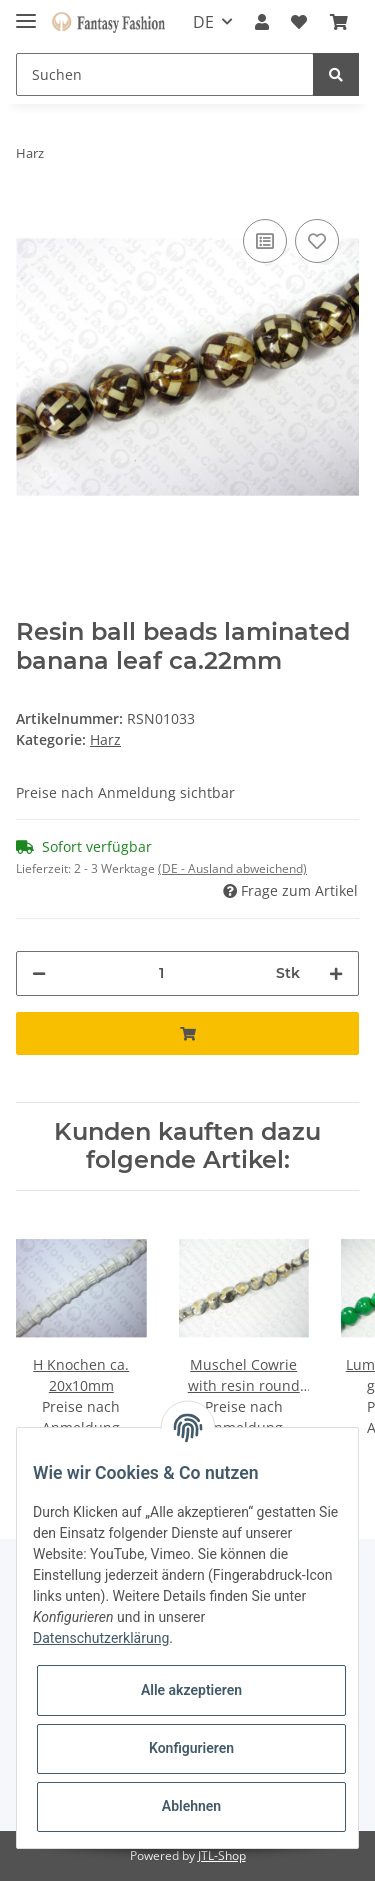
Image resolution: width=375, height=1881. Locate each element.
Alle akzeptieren (191, 1690)
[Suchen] (165, 74)
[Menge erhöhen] (336, 973)
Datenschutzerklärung (101, 1638)
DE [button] (203, 22)
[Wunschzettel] (299, 22)
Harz (105, 739)
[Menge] (161, 973)
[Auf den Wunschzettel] (317, 241)
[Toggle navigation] (26, 12)
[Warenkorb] (339, 22)
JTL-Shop (222, 1855)
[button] (262, 22)
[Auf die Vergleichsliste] (265, 241)
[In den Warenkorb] (187, 1033)
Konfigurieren (191, 1748)
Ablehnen (191, 1806)
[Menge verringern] (39, 973)
